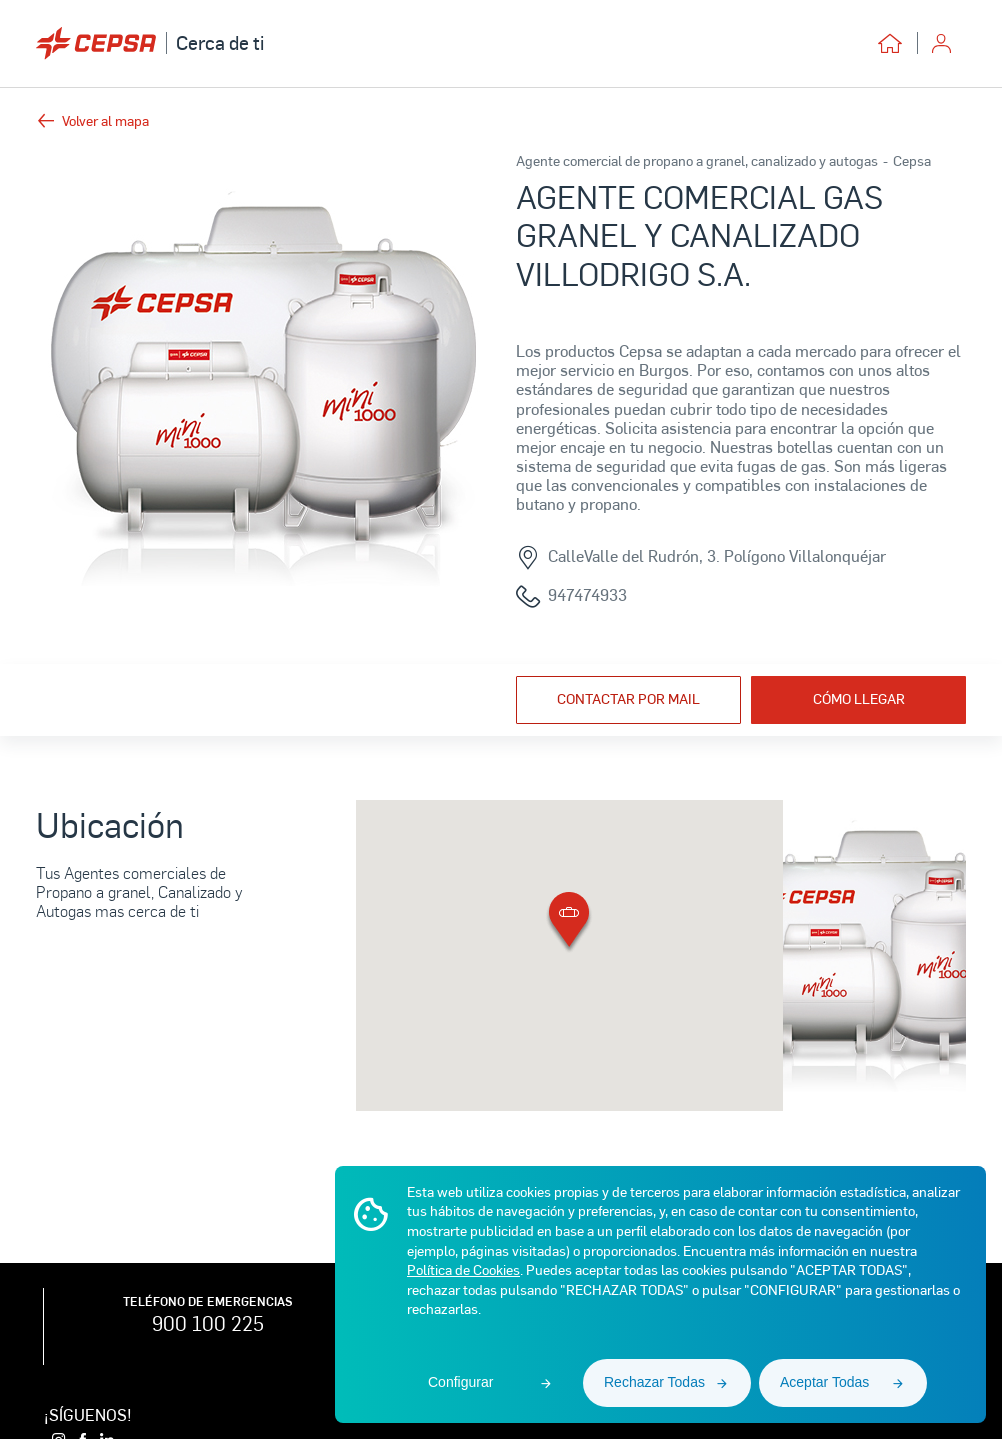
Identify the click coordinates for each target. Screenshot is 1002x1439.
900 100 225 (208, 1323)
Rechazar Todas (654, 1382)
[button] (569, 923)
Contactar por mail (628, 698)
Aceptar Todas (824, 1382)
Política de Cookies (463, 1269)
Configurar (460, 1382)
